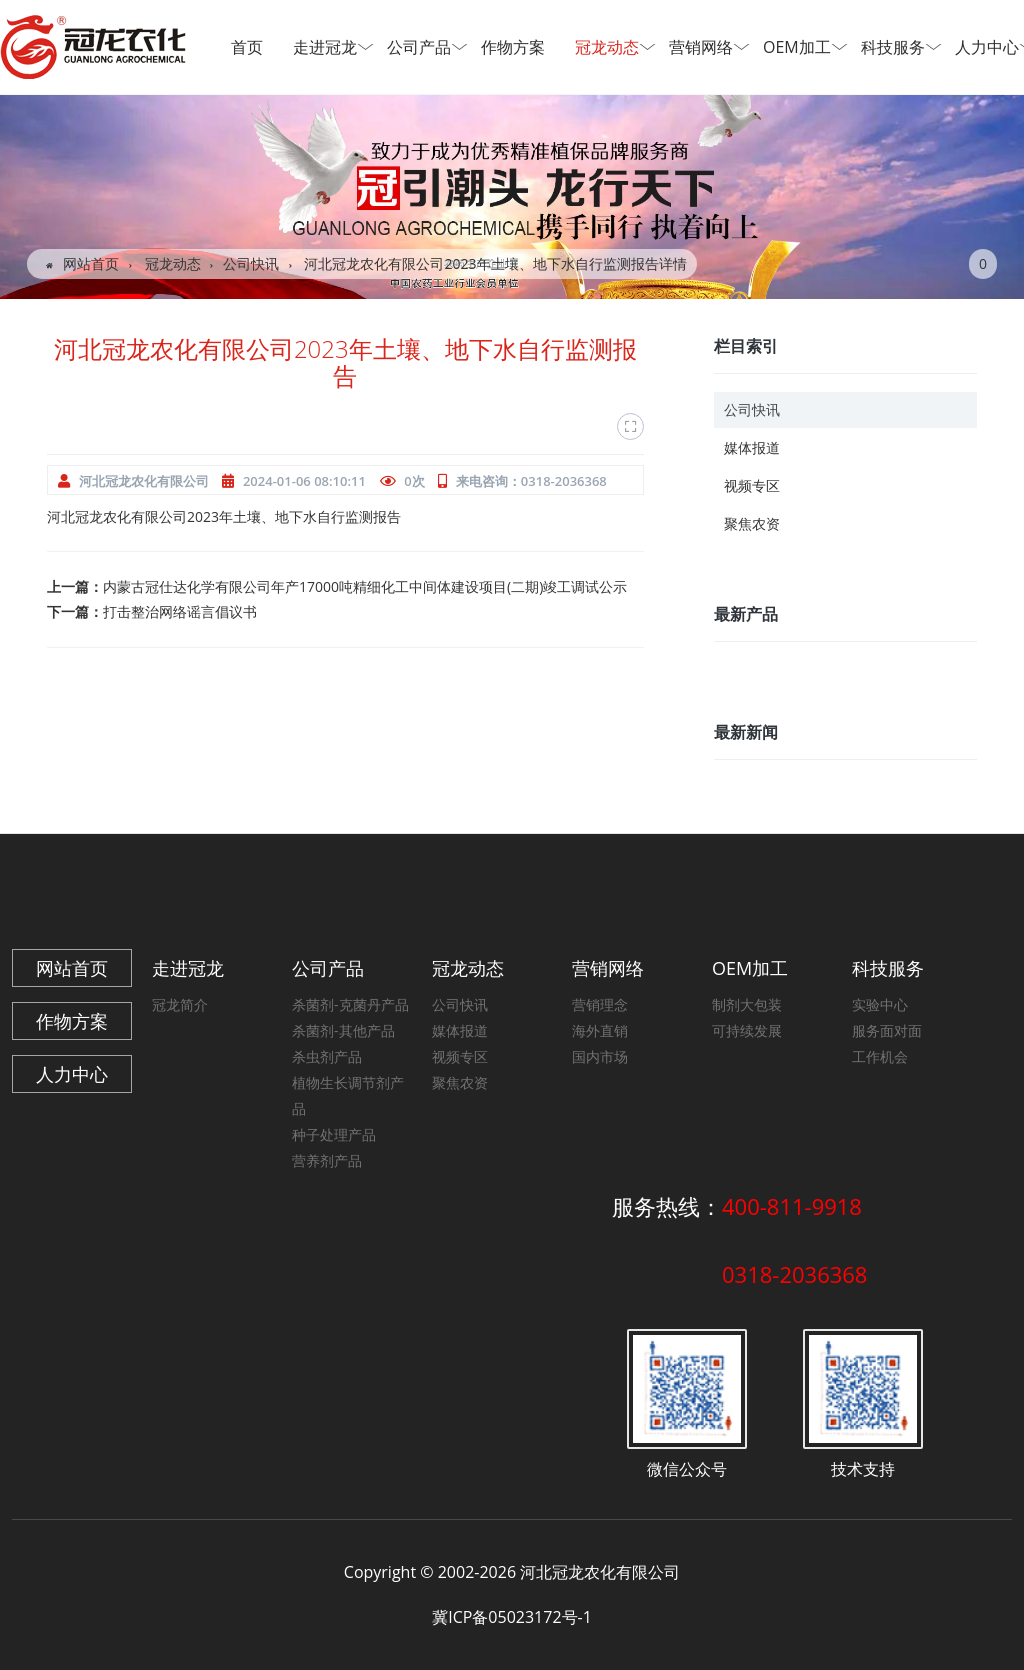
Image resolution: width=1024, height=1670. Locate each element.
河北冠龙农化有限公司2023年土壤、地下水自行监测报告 (224, 516)
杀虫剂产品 (327, 1056)
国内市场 (600, 1056)
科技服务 (899, 47)
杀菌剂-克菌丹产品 (350, 1004)
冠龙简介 (180, 1004)
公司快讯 (251, 263)
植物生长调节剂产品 (348, 1095)
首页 (247, 47)
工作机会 (880, 1056)
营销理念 (600, 1004)
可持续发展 (747, 1030)
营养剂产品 (327, 1160)
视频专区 (752, 485)
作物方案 (513, 47)
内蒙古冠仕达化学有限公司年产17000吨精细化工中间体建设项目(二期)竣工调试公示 (365, 586)
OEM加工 (803, 47)
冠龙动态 (613, 47)
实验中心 (880, 1004)
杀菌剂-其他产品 (343, 1030)
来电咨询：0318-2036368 (531, 481)
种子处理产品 (334, 1134)
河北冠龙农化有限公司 (144, 481)
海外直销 (600, 1030)
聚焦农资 (752, 523)
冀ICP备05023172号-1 (512, 1617)
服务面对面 (887, 1030)
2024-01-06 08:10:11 (304, 481)
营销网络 (707, 47)
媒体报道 (752, 447)
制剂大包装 (747, 1004)
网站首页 (82, 263)
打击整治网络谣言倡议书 (180, 611)
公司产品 (425, 47)
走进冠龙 (331, 47)
